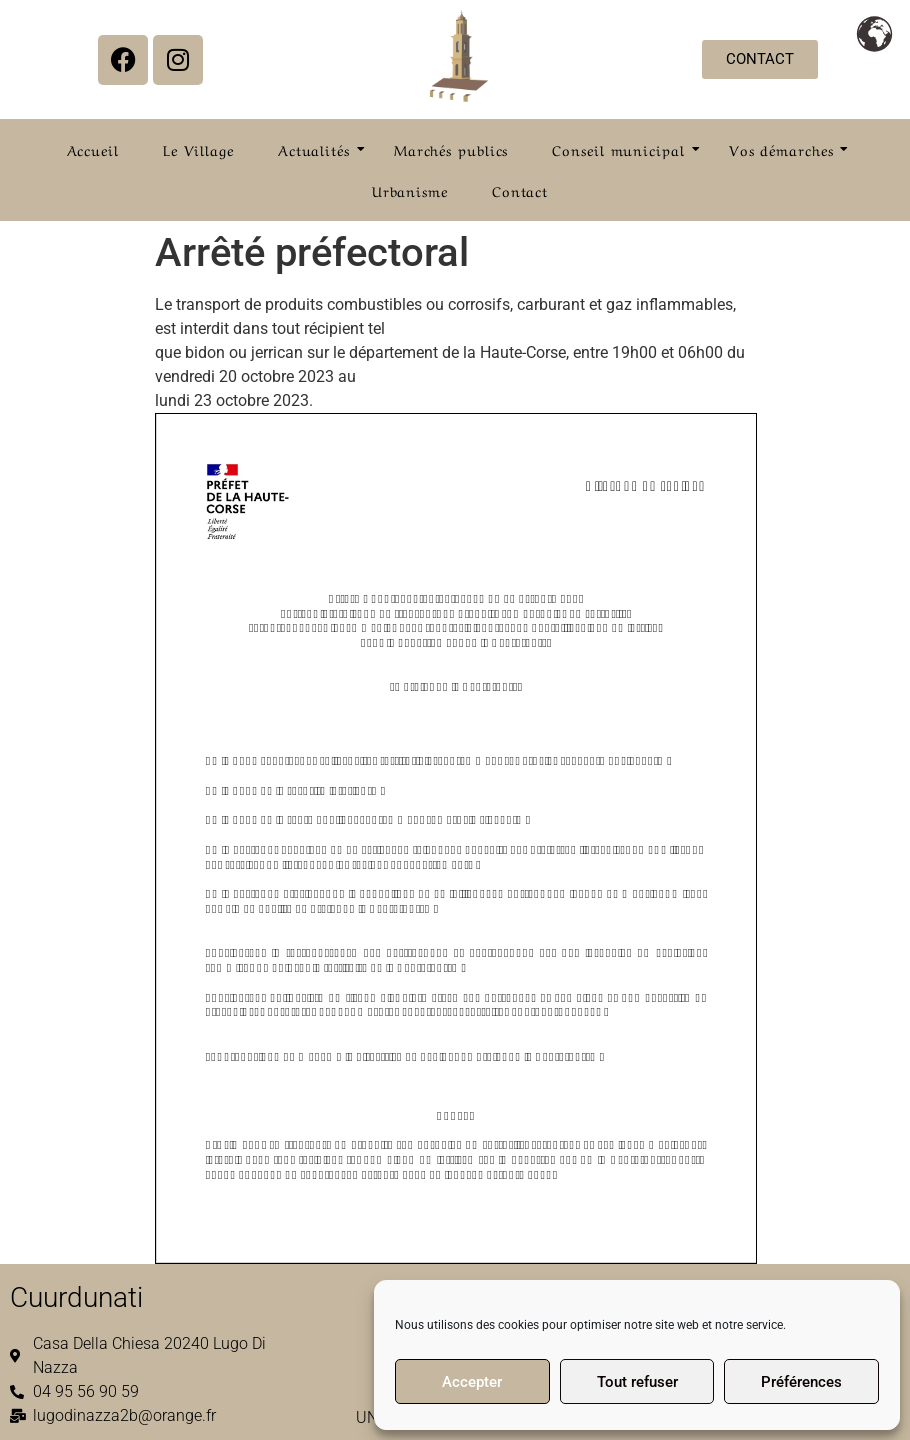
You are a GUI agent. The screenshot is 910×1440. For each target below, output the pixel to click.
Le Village (198, 149)
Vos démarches (787, 149)
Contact (520, 190)
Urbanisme (410, 190)
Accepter (472, 1382)
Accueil (93, 149)
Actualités (320, 149)
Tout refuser (637, 1382)
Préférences (801, 1382)
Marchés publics (451, 149)
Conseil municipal (624, 149)
